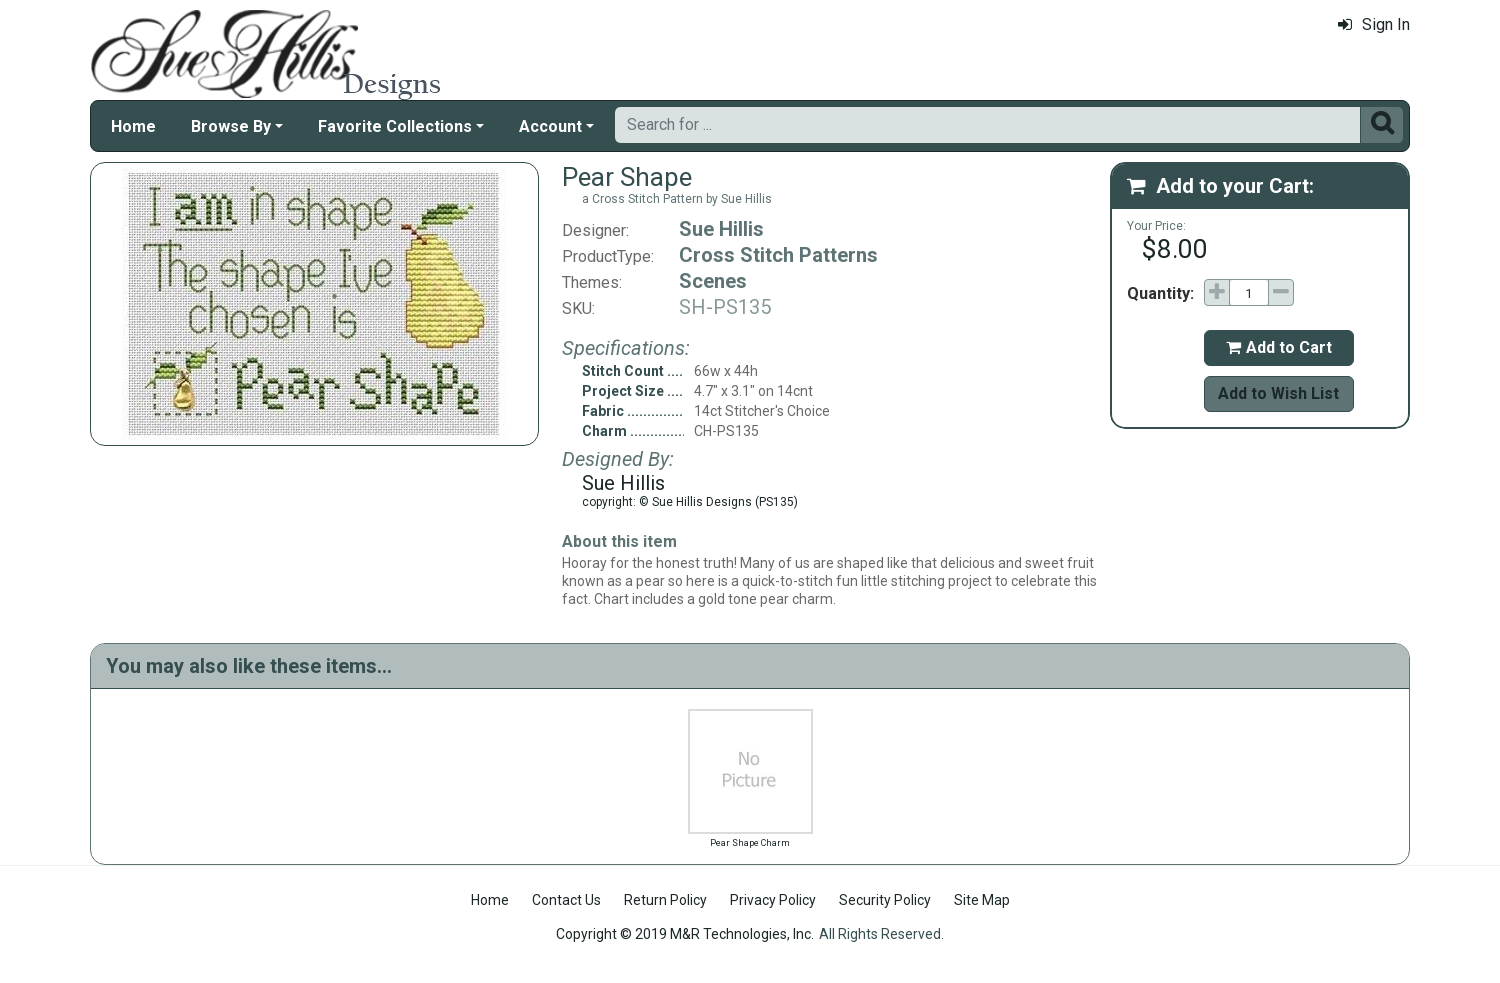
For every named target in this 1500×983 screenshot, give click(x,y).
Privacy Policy (773, 900)
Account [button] (550, 126)
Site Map (982, 900)
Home (133, 126)
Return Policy (665, 900)
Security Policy (885, 900)
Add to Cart (1279, 347)
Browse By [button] (231, 126)
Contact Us (566, 900)
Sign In (1374, 24)
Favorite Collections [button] (395, 126)
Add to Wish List (1278, 393)
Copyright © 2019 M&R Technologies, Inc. (685, 934)
